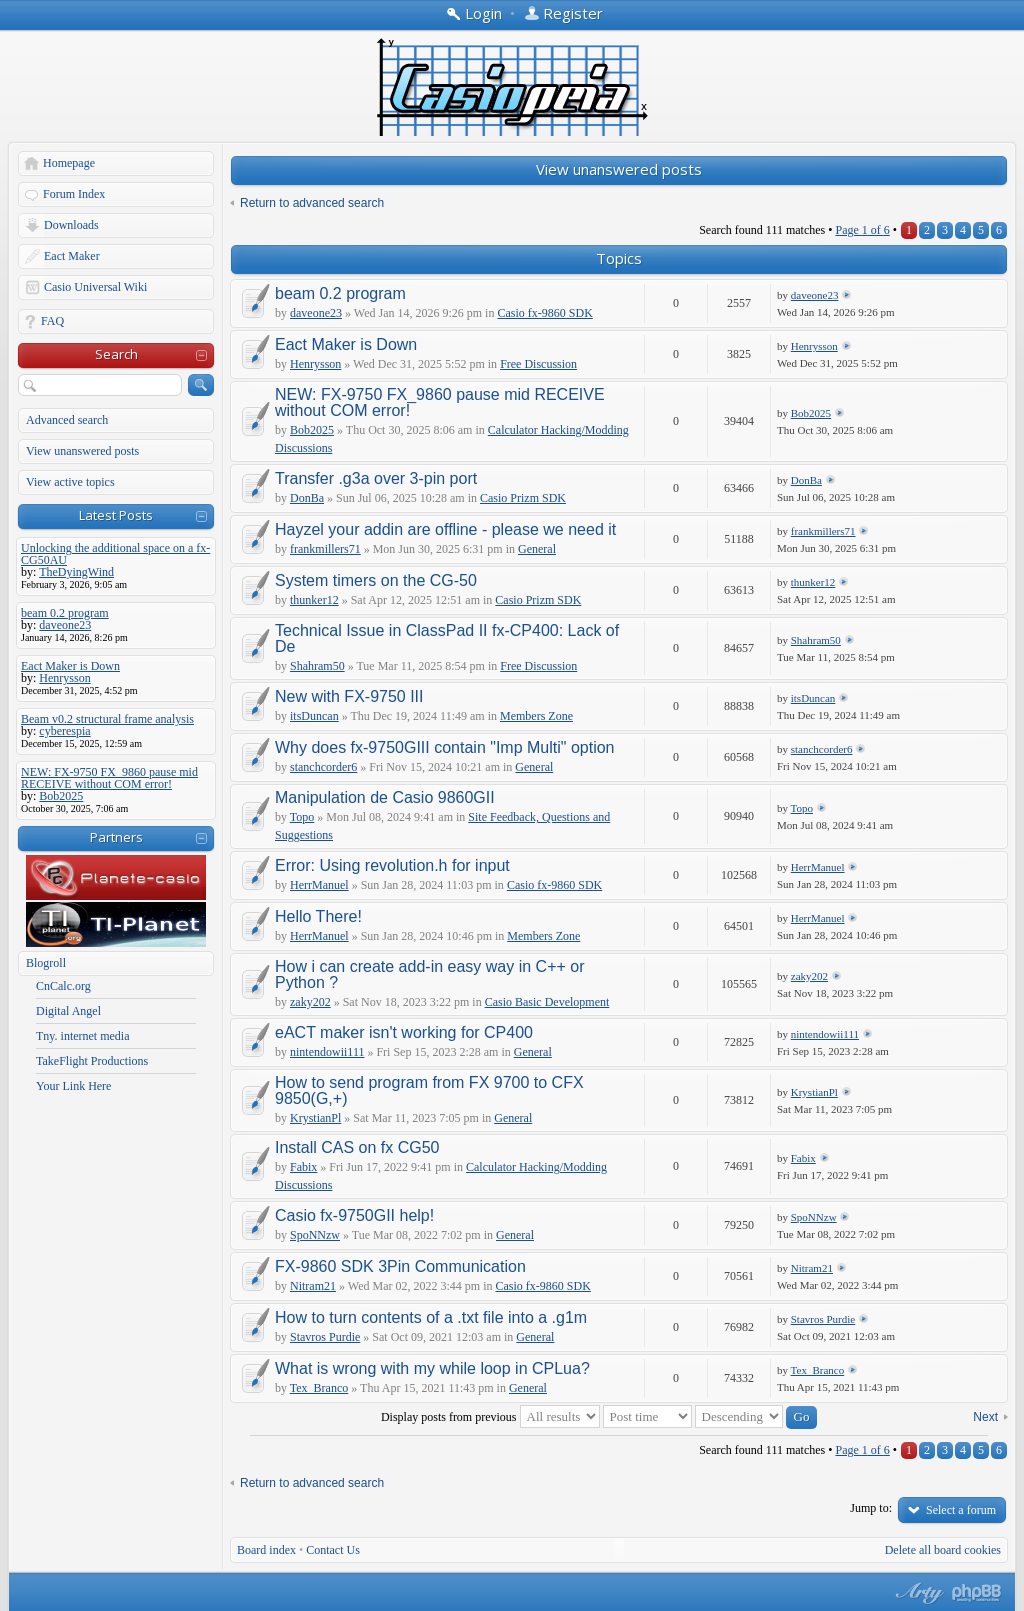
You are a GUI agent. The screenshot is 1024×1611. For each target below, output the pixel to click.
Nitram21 (313, 1286)
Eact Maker (72, 256)
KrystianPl (315, 1118)
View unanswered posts (82, 451)
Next (985, 1417)
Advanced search (67, 420)
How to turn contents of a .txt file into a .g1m (431, 1317)
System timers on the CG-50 (376, 580)
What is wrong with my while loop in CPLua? (432, 1368)
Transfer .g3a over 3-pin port (376, 478)
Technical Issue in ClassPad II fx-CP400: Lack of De (447, 638)
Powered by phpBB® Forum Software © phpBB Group (977, 1593)
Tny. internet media (83, 1036)
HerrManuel (319, 885)
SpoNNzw (315, 1235)
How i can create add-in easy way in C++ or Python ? (429, 974)
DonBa (307, 498)
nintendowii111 (327, 1052)
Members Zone (536, 716)
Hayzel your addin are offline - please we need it (445, 529)
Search (116, 354)
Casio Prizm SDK (523, 498)
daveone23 (316, 313)
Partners (116, 837)
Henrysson (315, 364)
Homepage (69, 163)
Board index (266, 1550)
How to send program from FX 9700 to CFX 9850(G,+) (429, 1090)
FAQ (52, 321)
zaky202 (310, 1002)
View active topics (70, 482)
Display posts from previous (490, 1417)
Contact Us (333, 1550)
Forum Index (74, 194)
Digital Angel (68, 1011)
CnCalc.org (63, 986)
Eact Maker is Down (346, 344)
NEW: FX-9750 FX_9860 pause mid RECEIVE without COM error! (440, 402)
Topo (302, 817)
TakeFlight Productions (92, 1061)
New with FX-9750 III (349, 696)
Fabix (303, 1167)
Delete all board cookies (943, 1550)
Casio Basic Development (547, 1002)
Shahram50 (317, 666)
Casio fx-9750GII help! (354, 1215)
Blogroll (46, 963)
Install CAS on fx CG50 (357, 1147)
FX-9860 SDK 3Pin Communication (400, 1266)
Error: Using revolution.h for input (392, 865)
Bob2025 (312, 430)
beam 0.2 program (340, 293)
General (537, 549)
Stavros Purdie (325, 1337)
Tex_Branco (319, 1388)
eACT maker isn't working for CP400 (404, 1032)
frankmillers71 (325, 549)
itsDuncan (314, 716)
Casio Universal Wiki (95, 287)
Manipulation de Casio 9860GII (385, 797)
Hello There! (318, 916)
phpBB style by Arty (917, 1593)
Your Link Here (73, 1086)
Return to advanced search (312, 203)
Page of (862, 230)
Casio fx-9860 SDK (544, 313)
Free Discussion (538, 364)
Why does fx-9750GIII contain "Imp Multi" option (445, 747)
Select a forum (961, 1510)
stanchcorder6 (323, 767)
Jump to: (871, 1508)
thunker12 (314, 600)
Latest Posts (116, 515)
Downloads (71, 225)
